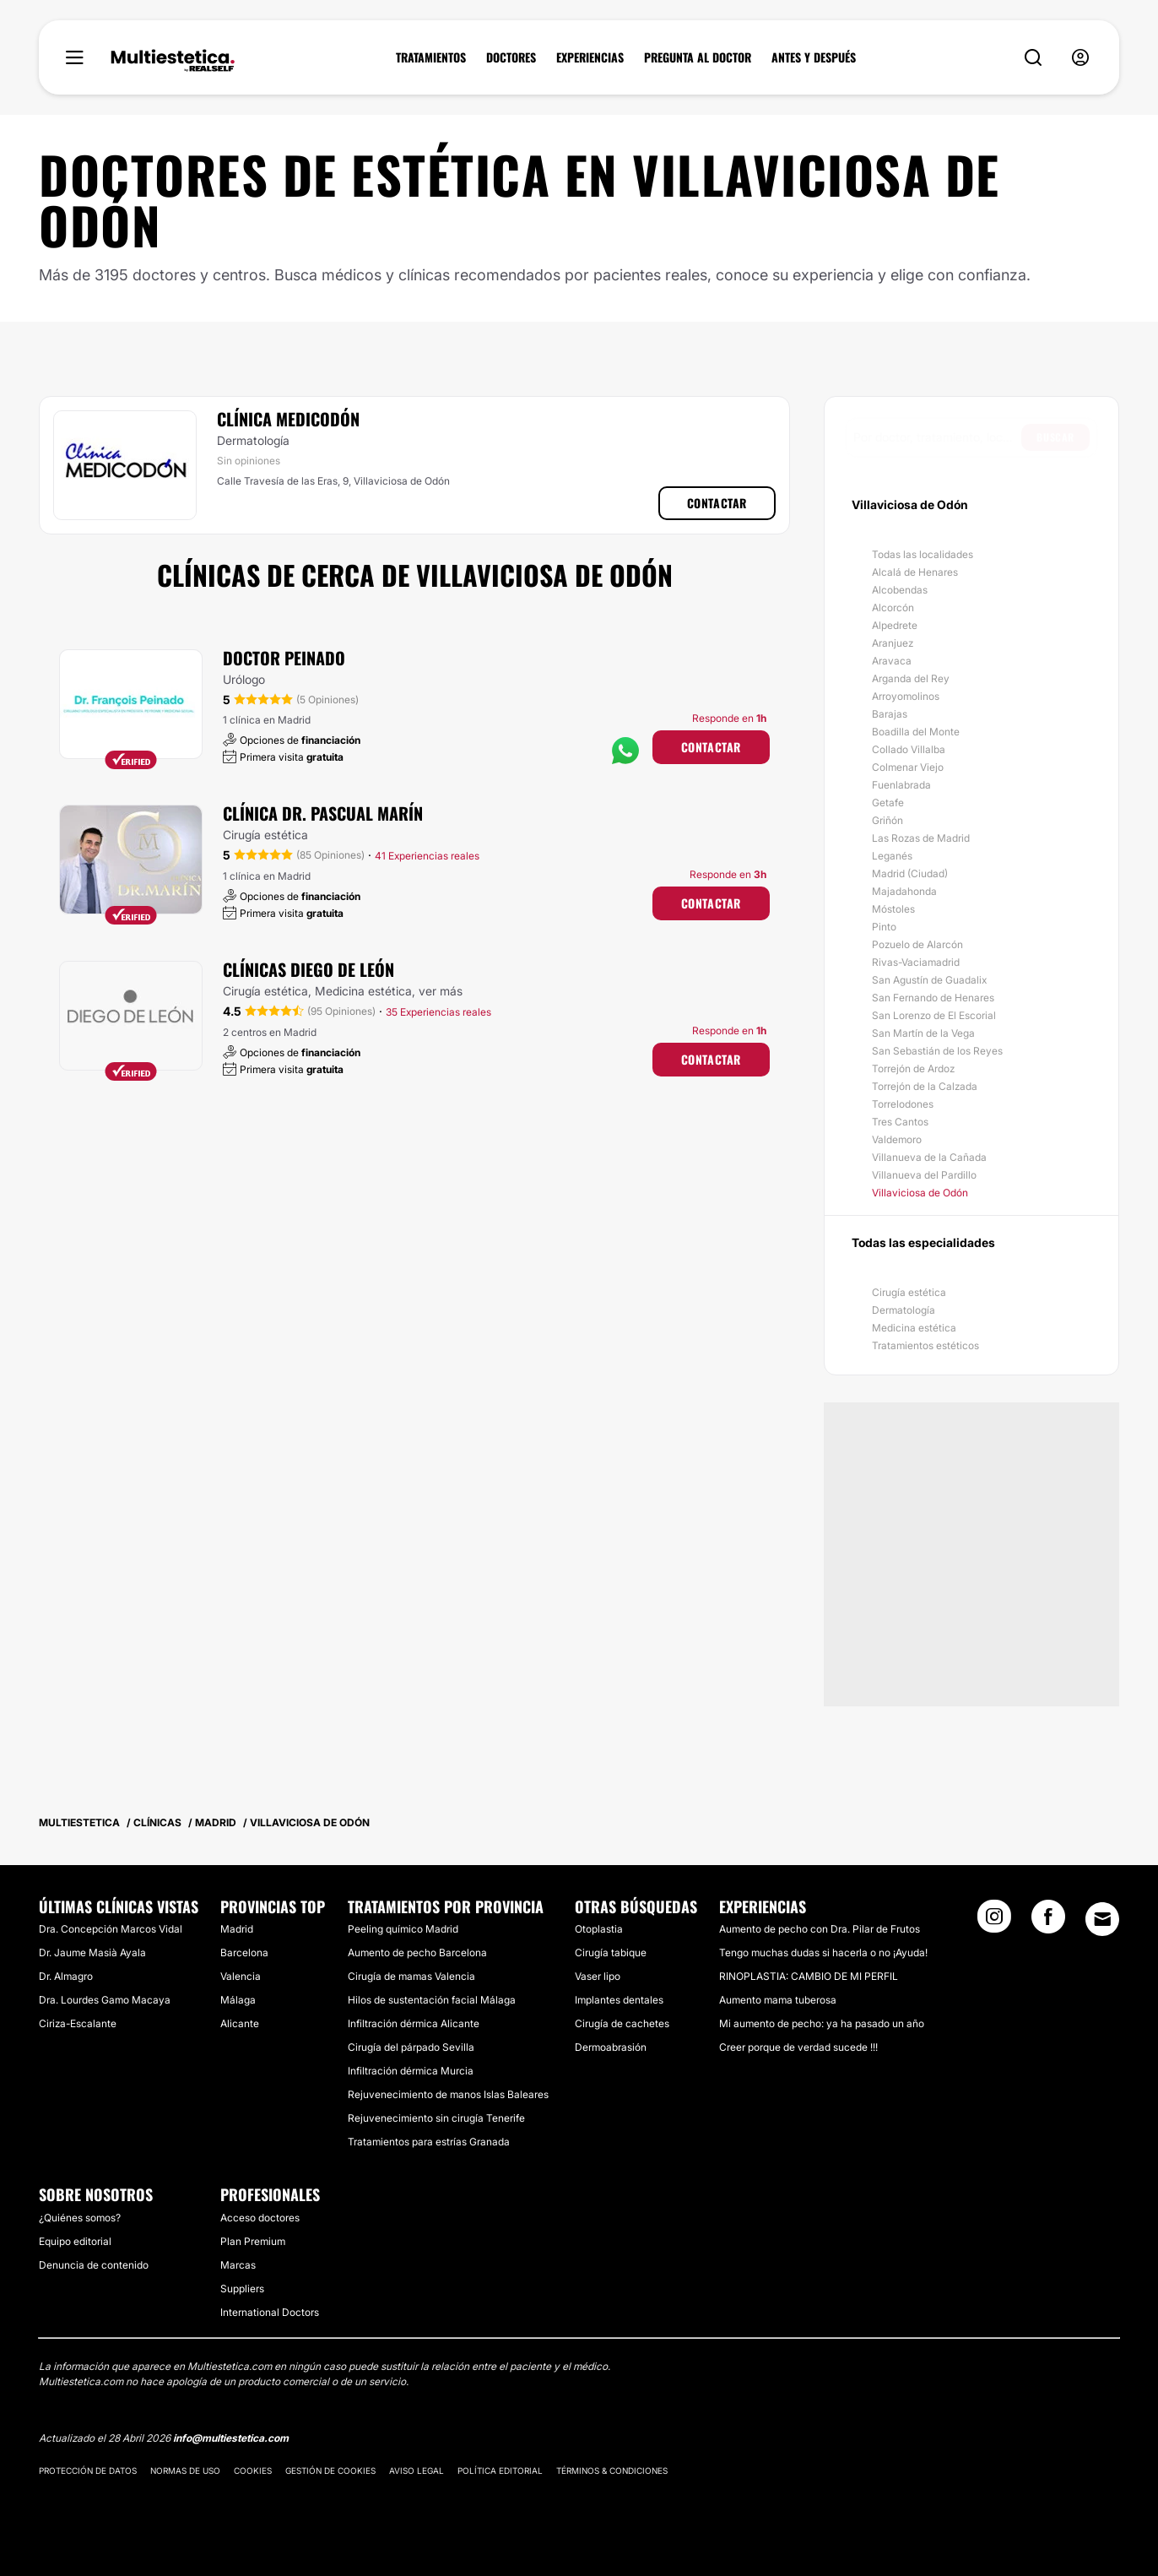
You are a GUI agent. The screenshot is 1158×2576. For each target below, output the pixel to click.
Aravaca (892, 660)
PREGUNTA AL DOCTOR (697, 57)
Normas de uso (185, 2470)
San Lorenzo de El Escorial (934, 1015)
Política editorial (500, 2470)
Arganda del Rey (911, 678)
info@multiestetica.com (231, 2438)
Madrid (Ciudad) (910, 873)
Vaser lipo (597, 1976)
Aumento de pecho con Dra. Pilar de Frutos (819, 1929)
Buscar (1055, 437)
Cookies (253, 2470)
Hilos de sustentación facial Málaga (432, 1999)
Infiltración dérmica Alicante (413, 2023)
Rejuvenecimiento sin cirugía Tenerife (436, 2118)
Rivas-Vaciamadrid (916, 962)
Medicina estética (914, 1327)
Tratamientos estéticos (925, 1345)
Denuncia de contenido (94, 2265)
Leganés (892, 855)
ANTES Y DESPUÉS (813, 57)
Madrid (236, 1929)
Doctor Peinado (284, 657)
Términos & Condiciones (612, 2470)
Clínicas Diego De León (308, 969)
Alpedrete (894, 625)
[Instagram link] (994, 1921)
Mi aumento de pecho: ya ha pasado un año (821, 2023)
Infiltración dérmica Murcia (410, 2070)
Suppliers (242, 2288)
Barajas (889, 714)
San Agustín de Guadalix (929, 979)
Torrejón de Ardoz (913, 1068)
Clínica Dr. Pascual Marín (323, 813)
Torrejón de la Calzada (924, 1086)
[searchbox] (937, 437)
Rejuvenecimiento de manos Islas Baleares (448, 2094)
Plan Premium (252, 2241)
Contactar (717, 503)
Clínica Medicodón (288, 418)
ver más (441, 991)
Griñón (887, 820)
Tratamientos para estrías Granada (429, 2141)
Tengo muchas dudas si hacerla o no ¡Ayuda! (823, 1952)
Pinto (884, 926)
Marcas (238, 2265)
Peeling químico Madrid (403, 1929)
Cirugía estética (909, 1292)
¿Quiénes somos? (80, 2217)
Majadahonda (904, 891)
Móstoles (893, 909)
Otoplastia (599, 1929)
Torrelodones (902, 1104)
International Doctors (269, 2312)
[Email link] (1102, 1919)
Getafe (888, 802)
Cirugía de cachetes (622, 2023)
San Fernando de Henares (933, 997)
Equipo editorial (75, 2241)
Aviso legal (416, 2470)
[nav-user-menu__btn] (1080, 58)
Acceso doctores (260, 2217)
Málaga (238, 1999)
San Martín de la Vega (923, 1033)
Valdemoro (897, 1139)
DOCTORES (511, 57)
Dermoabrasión (611, 2047)
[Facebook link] (1048, 1921)
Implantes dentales (619, 1999)
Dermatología (903, 1310)
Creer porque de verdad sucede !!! (798, 2047)
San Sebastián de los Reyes (937, 1050)
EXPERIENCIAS (590, 57)
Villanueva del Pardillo (924, 1175)
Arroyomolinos (905, 696)
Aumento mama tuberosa (777, 1999)
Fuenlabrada (901, 784)
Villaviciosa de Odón (920, 1192)
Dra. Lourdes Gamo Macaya (104, 1999)
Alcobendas (900, 589)
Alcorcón (893, 607)
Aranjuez (892, 643)
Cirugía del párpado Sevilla (411, 2047)
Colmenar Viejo (908, 767)
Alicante (239, 2023)
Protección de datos (88, 2470)
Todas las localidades (922, 554)
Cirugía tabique (611, 1952)
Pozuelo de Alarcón (917, 944)
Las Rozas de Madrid (921, 838)
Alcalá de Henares (915, 572)
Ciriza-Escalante (77, 2023)
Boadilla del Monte (916, 731)
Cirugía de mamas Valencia (411, 1976)
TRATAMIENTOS (431, 57)
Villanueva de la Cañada (929, 1157)
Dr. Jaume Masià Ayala (92, 1952)
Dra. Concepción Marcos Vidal (110, 1929)
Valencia (240, 1976)
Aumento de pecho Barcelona (417, 1952)
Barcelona (244, 1952)
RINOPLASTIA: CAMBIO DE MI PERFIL (808, 1976)
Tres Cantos (900, 1121)
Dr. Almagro (66, 1976)
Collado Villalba (908, 749)
